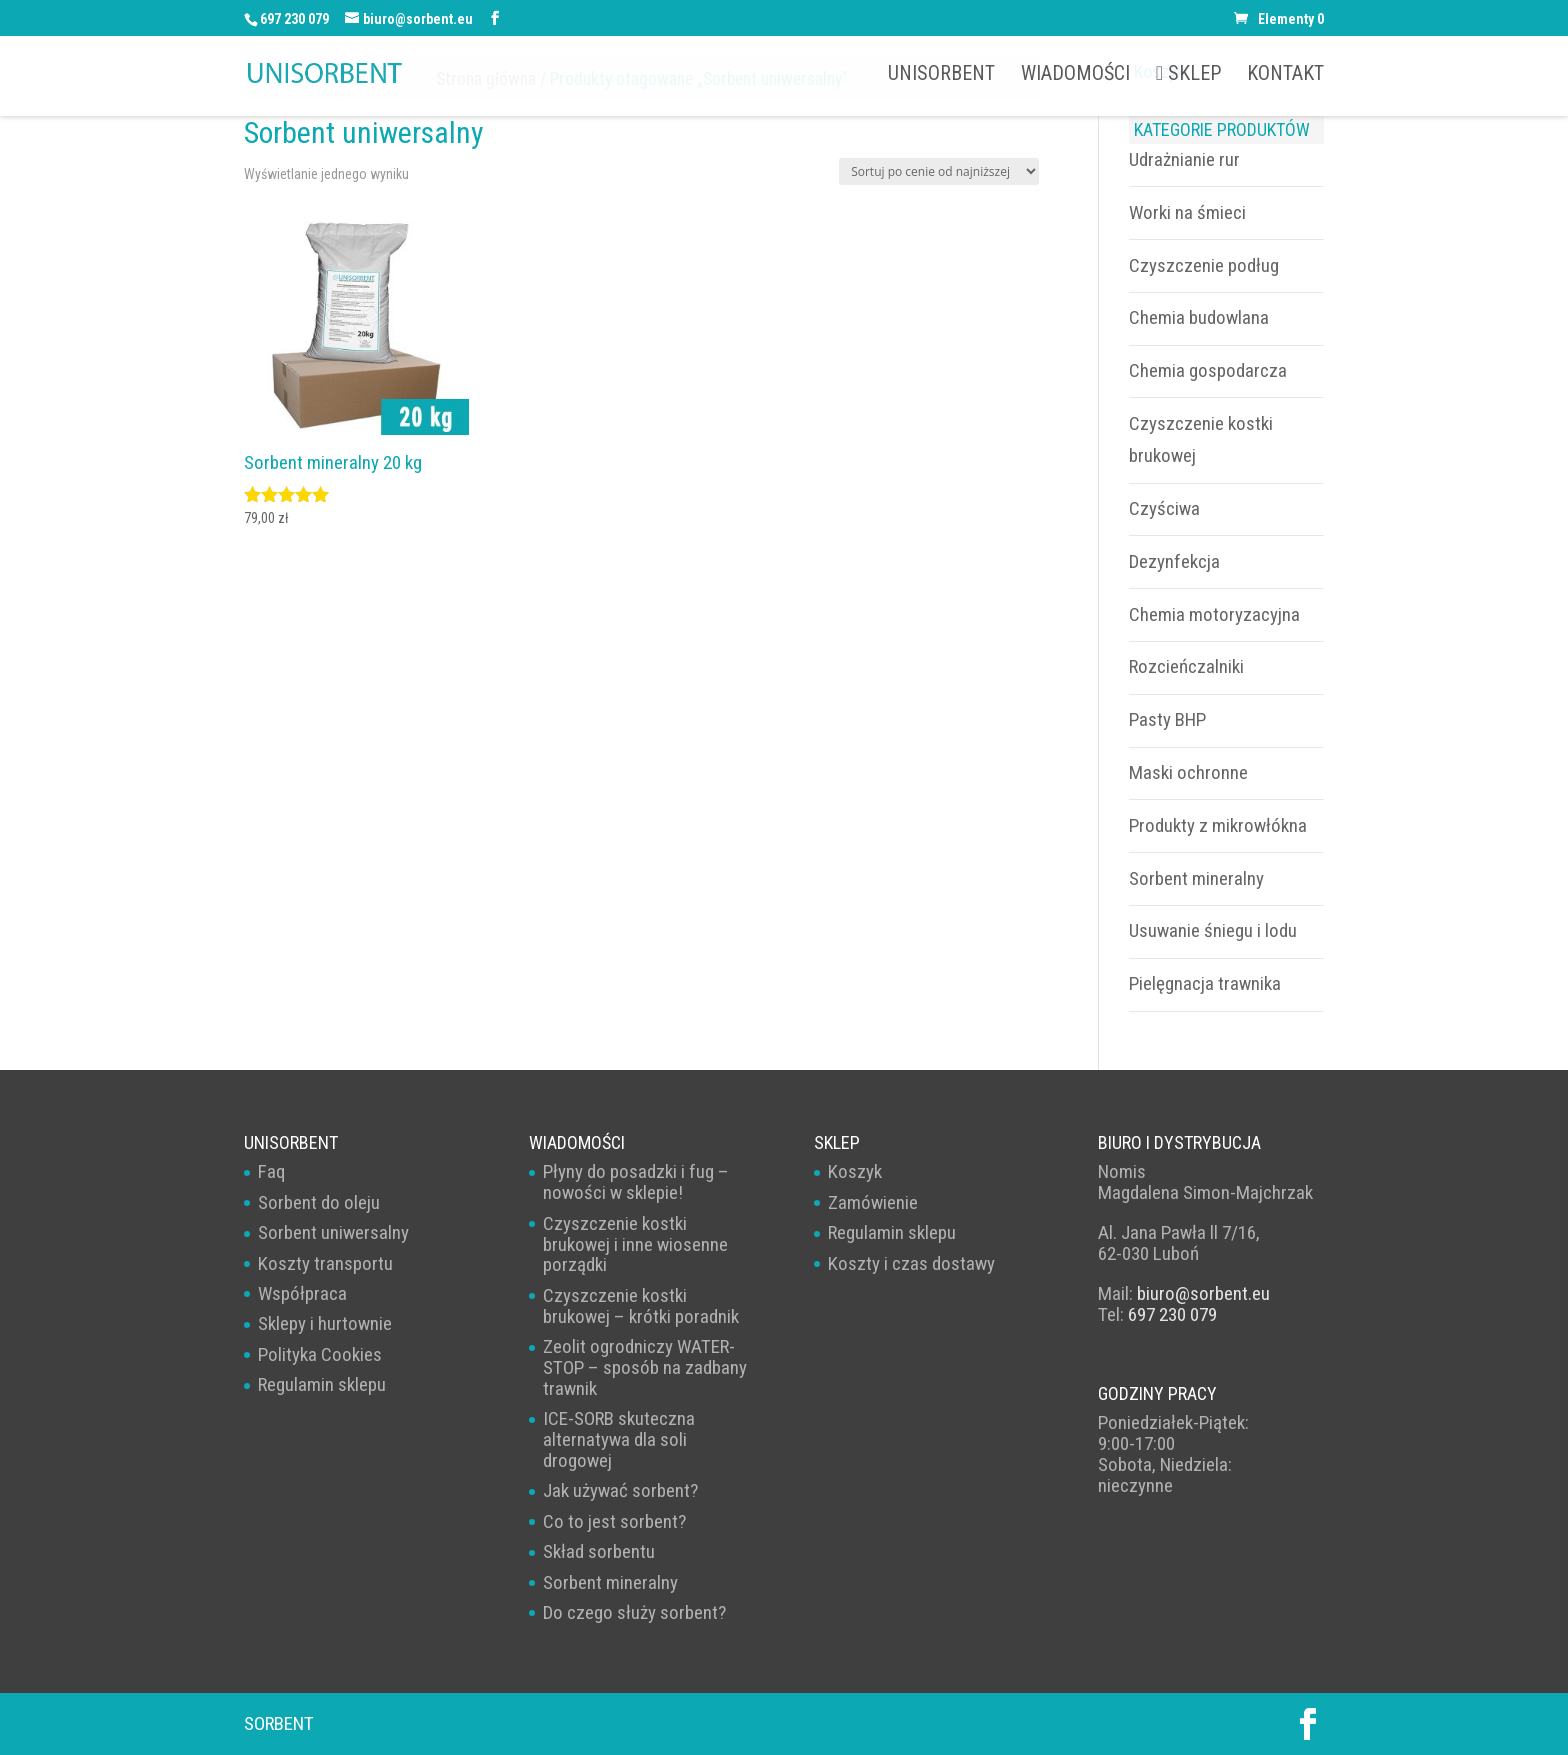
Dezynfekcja (1174, 561)
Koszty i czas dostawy (911, 1263)
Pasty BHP (1167, 719)
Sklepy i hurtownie (325, 1323)
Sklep (1188, 74)
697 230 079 (294, 19)
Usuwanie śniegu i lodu (1213, 930)
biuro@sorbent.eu (1203, 1293)
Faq (271, 1171)
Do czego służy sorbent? (634, 1612)
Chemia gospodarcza (1208, 370)
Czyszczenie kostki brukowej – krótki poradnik (641, 1306)
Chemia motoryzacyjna (1214, 614)
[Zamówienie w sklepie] (939, 171)
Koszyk (855, 1171)
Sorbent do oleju (319, 1202)
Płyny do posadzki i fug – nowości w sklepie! (636, 1182)
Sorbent (279, 1723)
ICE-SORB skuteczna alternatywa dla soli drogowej (619, 1439)
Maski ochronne (1188, 772)
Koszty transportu (325, 1263)
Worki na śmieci (1187, 212)
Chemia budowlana (1199, 317)
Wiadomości (1075, 75)
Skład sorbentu (599, 1551)
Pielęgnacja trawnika (1205, 983)
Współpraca (302, 1293)
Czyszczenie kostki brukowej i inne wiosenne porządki (635, 1244)
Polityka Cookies (320, 1354)
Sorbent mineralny (1196, 878)
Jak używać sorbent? (620, 1490)
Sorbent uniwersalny (333, 1232)
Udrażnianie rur (1184, 159)
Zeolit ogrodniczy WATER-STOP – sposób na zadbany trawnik (645, 1367)
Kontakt (1285, 75)
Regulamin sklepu (322, 1384)
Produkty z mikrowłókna (1218, 825)
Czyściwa (1164, 508)
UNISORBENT (941, 75)
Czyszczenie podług (1204, 265)
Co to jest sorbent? (614, 1521)
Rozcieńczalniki (1186, 666)
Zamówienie (873, 1202)
